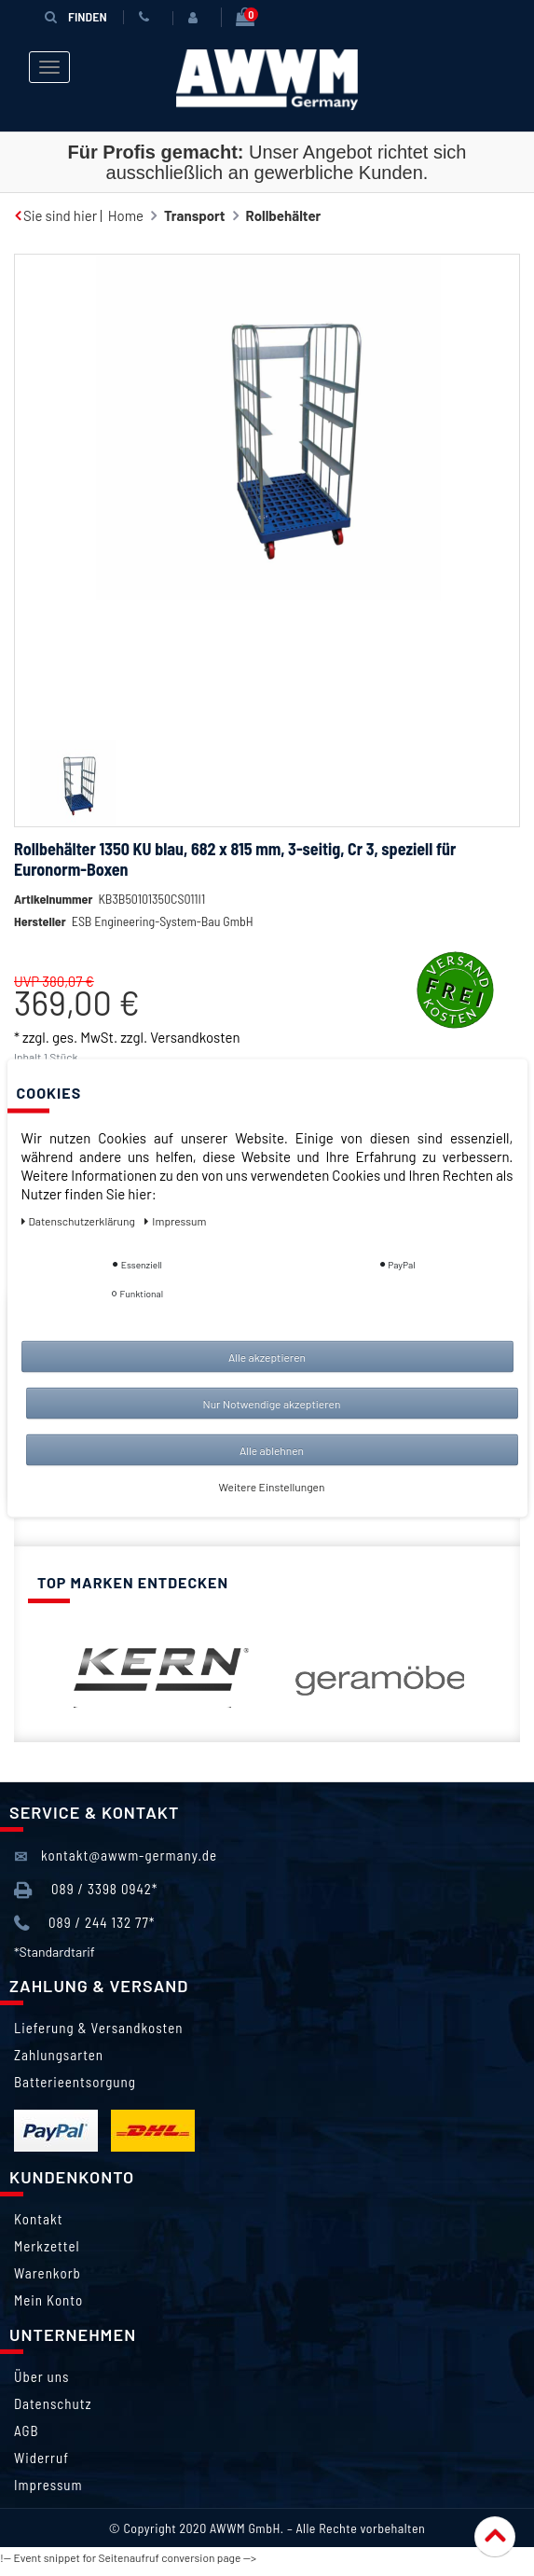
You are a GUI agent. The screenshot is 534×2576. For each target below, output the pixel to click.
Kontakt (38, 2219)
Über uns (41, 2377)
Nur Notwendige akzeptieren (272, 1403)
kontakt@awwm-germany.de (115, 1857)
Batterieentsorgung (75, 2082)
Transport (195, 215)
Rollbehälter (284, 215)
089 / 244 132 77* (84, 1924)
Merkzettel (47, 2246)
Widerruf (41, 2458)
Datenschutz (52, 2404)
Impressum (48, 2485)
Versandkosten (195, 1037)
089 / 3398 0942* (85, 1892)
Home (125, 215)
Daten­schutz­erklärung (79, 1220)
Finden (75, 16)
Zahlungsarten (58, 2055)
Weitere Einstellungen (272, 1486)
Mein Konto (48, 2300)
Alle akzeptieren (267, 1357)
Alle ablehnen (272, 1450)
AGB (26, 2431)
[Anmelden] (195, 17)
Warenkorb (47, 2273)
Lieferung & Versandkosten (99, 2028)
